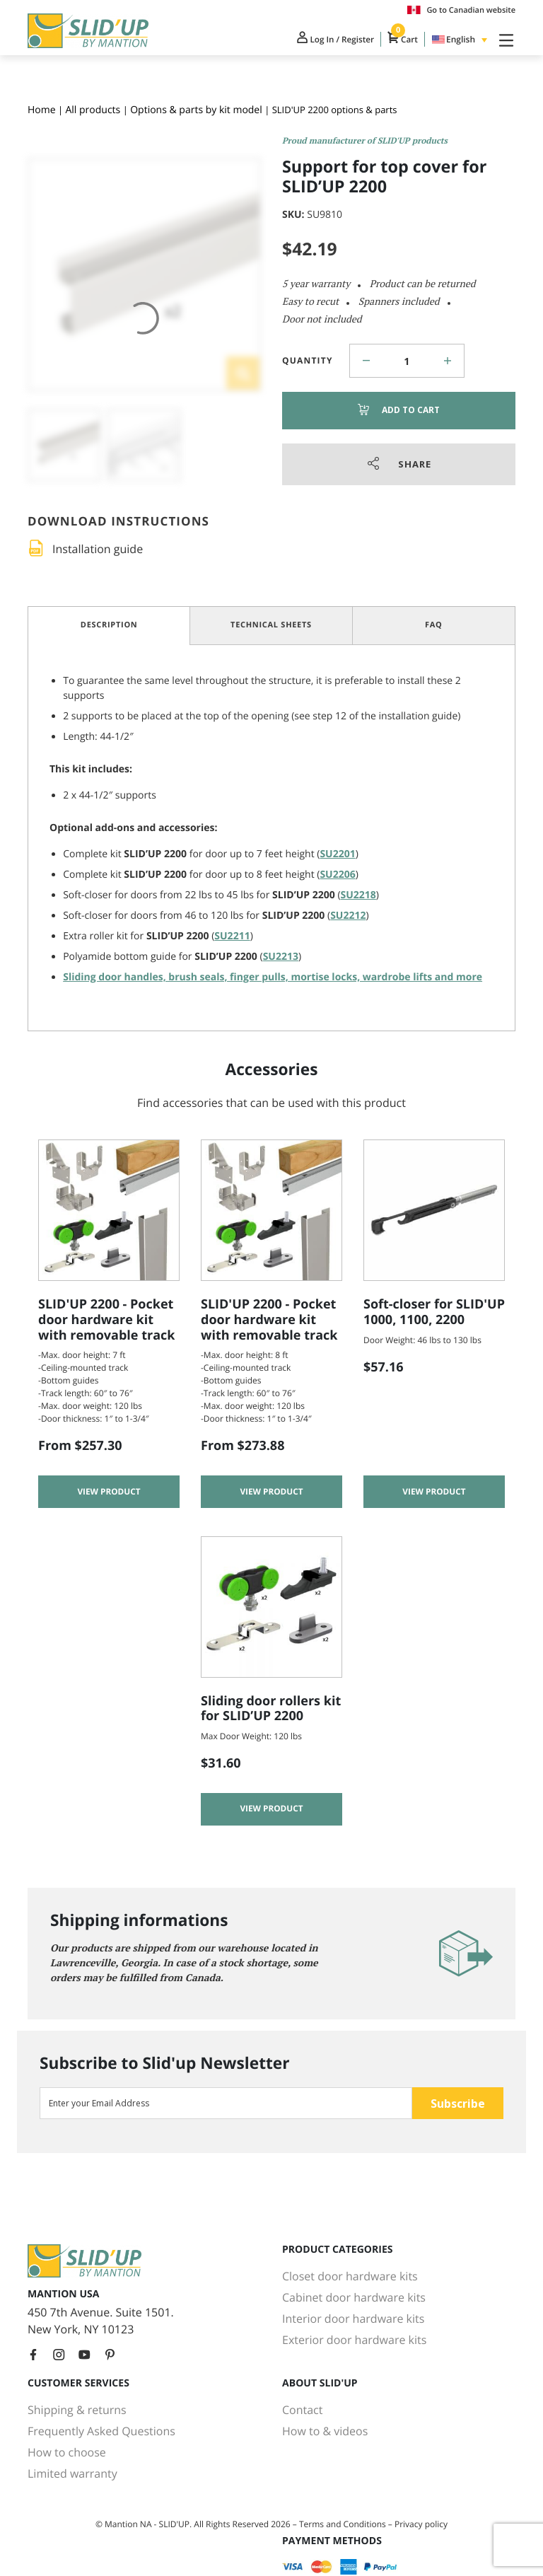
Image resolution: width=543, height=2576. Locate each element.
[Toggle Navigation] (503, 41)
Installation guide (97, 549)
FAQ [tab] (434, 625)
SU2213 (280, 956)
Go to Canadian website (461, 10)
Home (42, 110)
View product (109, 1493)
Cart (397, 41)
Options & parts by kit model (196, 110)
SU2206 (337, 874)
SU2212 (348, 915)
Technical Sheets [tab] (271, 625)
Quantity (307, 360)
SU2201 (337, 854)
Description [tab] (109, 625)
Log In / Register (321, 41)
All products (92, 110)
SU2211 (232, 936)
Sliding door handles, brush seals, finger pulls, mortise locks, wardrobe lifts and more (272, 977)
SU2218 (358, 895)
